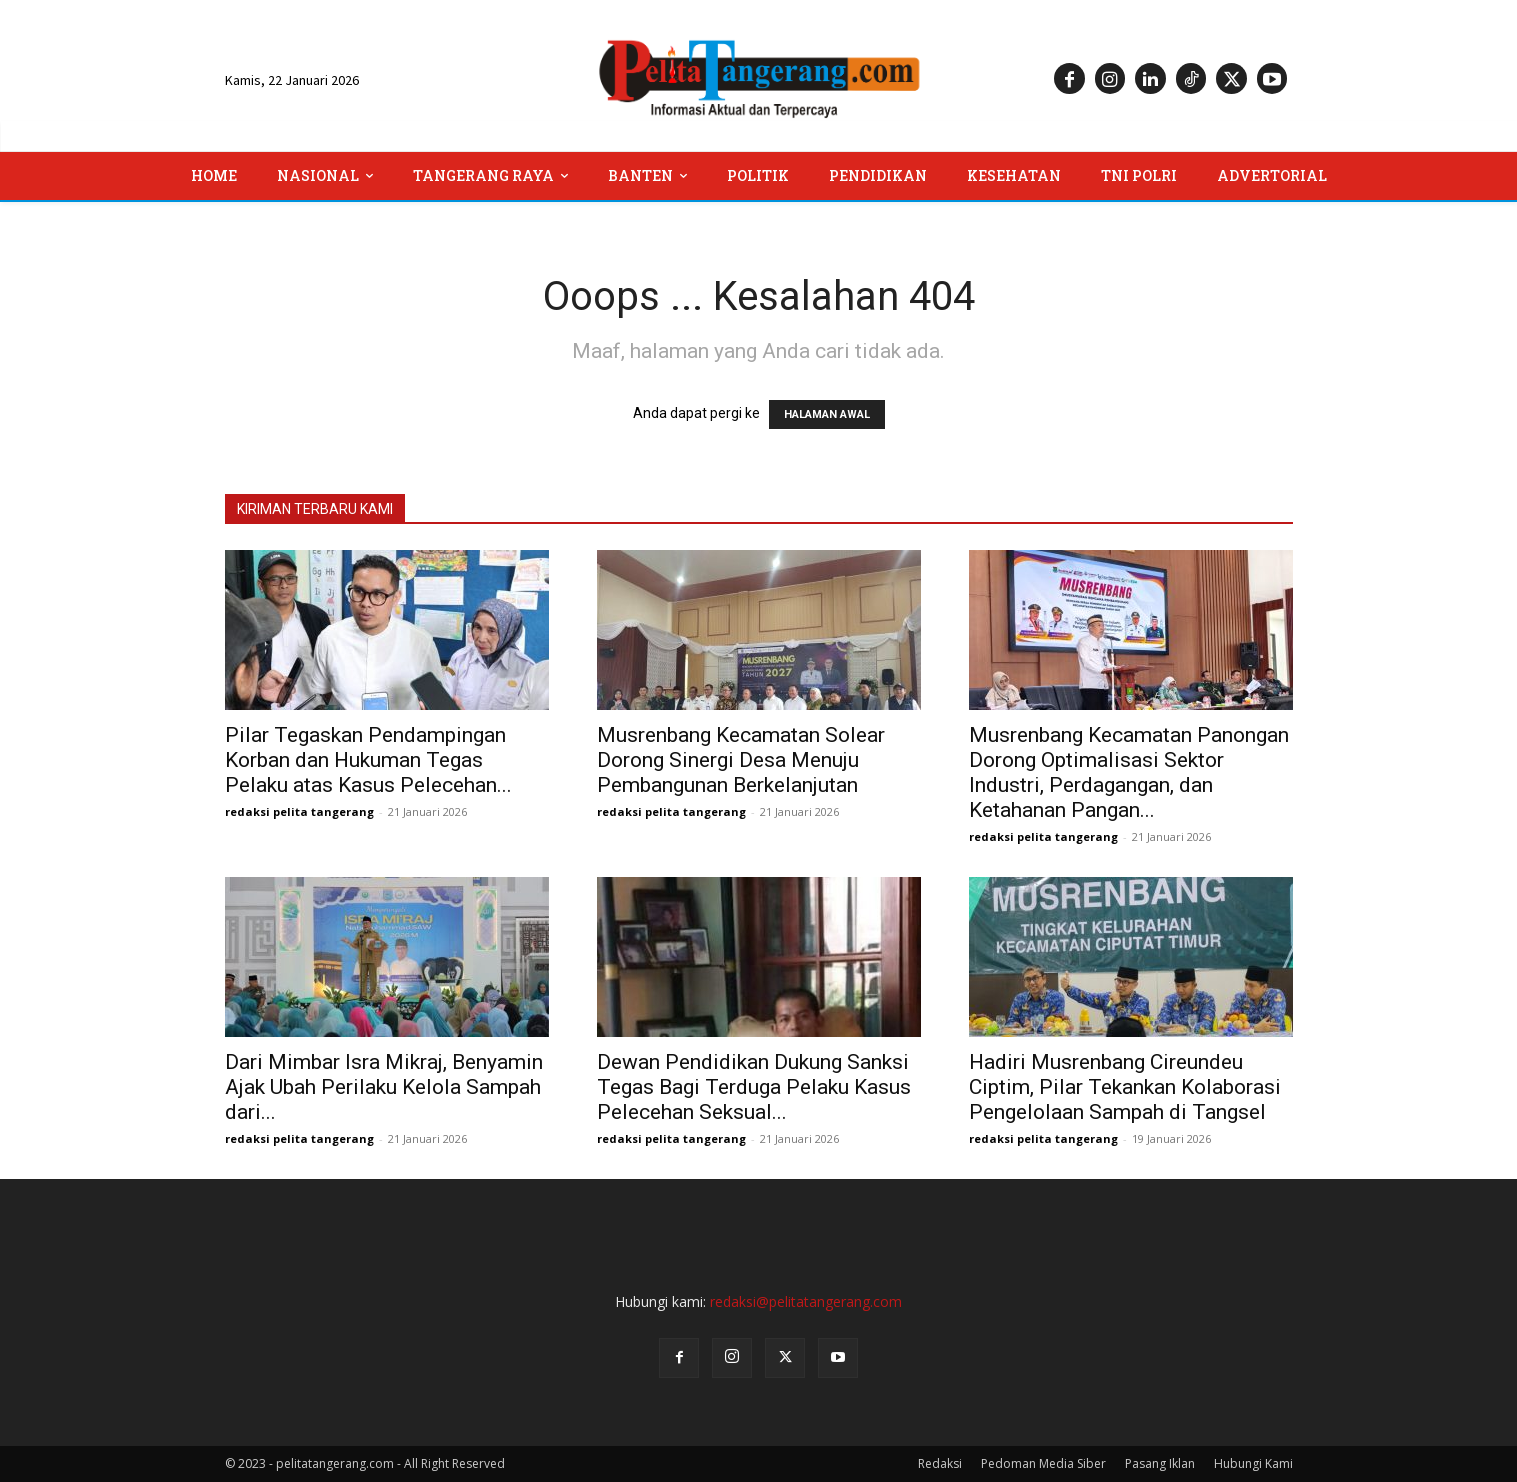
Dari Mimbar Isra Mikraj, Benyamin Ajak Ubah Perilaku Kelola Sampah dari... (384, 1087)
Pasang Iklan (1160, 1463)
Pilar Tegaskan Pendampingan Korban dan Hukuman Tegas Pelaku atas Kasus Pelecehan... (368, 760)
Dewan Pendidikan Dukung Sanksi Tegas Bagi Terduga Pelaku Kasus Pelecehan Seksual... (754, 1087)
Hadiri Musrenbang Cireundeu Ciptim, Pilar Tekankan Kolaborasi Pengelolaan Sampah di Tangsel (1125, 1087)
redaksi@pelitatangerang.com (806, 1301)
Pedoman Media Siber (1043, 1463)
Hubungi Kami (1253, 1463)
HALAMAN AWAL (827, 414)
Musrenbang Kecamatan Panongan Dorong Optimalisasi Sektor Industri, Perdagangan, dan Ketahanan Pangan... (1129, 772)
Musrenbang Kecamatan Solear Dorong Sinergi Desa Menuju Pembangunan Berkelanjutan (741, 760)
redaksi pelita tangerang (299, 811)
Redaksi (940, 1463)
